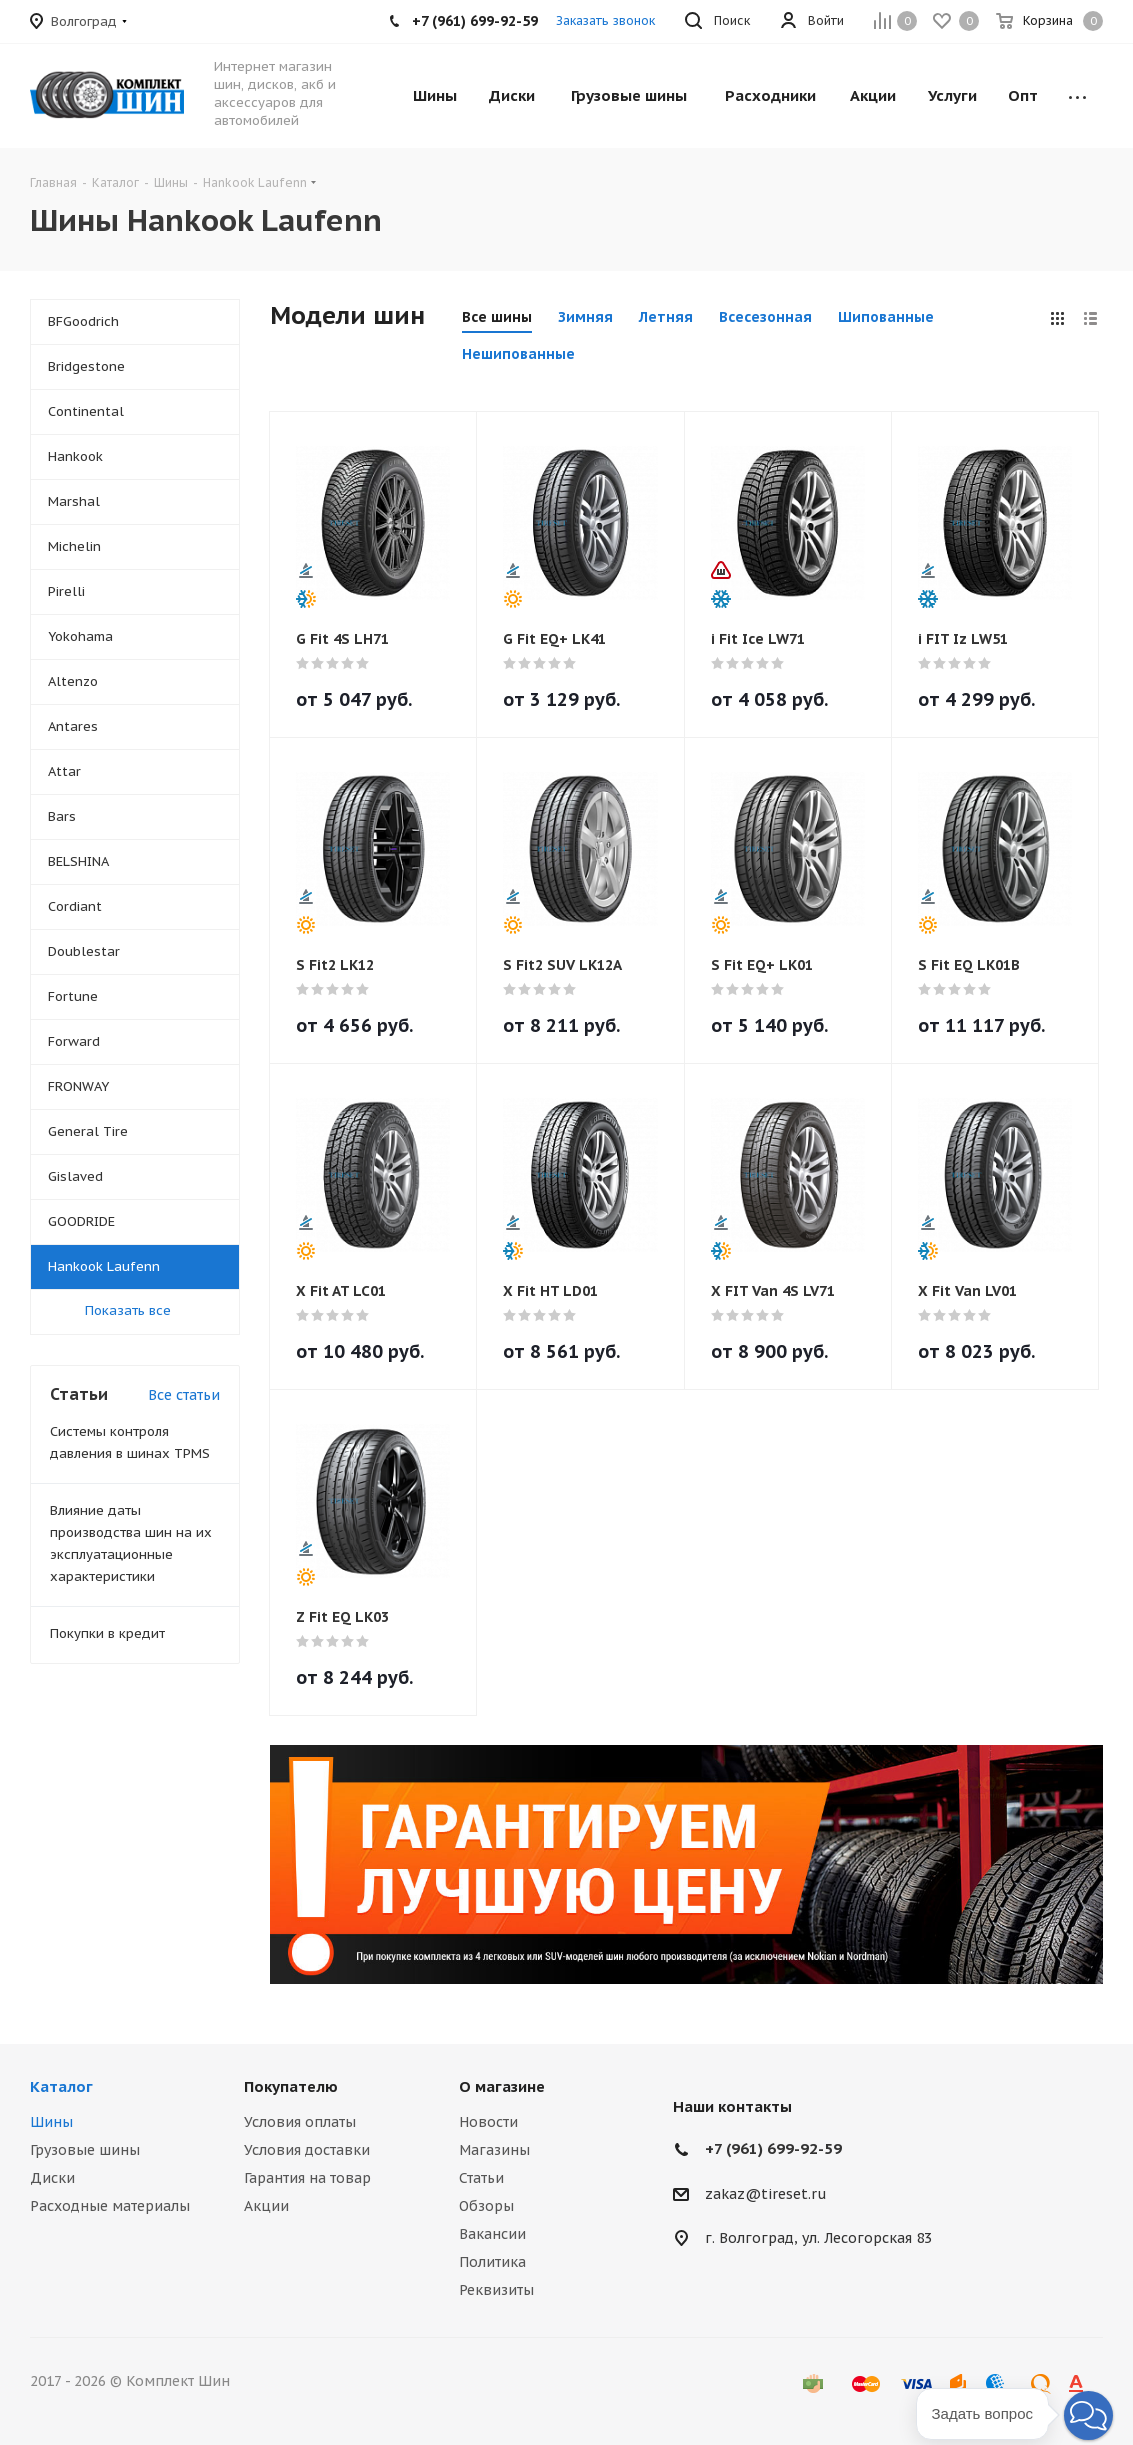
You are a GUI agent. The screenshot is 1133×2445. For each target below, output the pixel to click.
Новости (488, 2122)
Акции (266, 2206)
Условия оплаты (300, 2122)
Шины (51, 2122)
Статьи (481, 2178)
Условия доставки (307, 2150)
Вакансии (492, 2234)
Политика (492, 2262)
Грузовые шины (85, 2150)
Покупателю (291, 2086)
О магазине (502, 2086)
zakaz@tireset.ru (766, 2194)
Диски (52, 2178)
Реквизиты (496, 2290)
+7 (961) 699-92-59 (773, 2148)
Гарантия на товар (307, 2178)
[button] (1088, 2415)
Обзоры (486, 2206)
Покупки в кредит (107, 1633)
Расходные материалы (110, 2206)
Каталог (61, 2086)
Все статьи (184, 1395)
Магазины (494, 2150)
